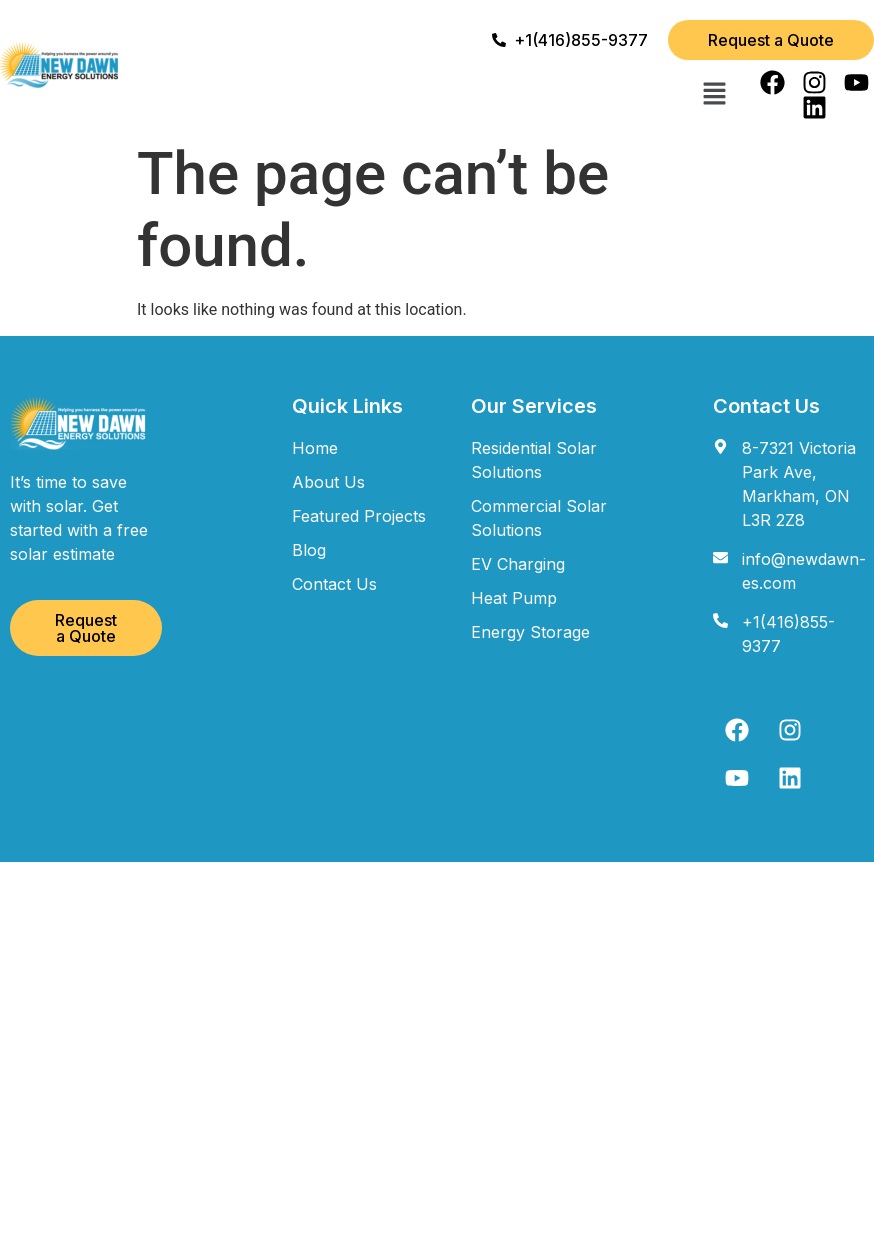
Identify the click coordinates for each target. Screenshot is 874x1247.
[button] (714, 95)
